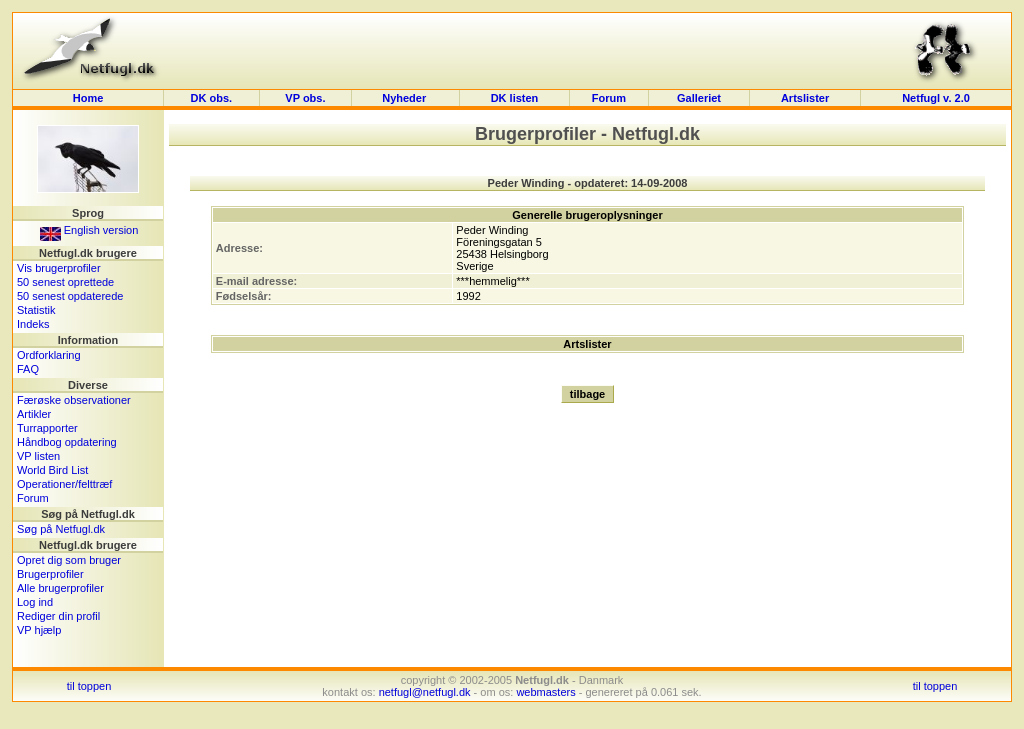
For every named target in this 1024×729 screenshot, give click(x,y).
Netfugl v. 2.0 (936, 98)
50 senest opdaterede (70, 296)
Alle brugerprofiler (60, 588)
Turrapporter (47, 428)
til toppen (89, 686)
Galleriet (699, 98)
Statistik (36, 310)
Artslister (805, 98)
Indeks (33, 324)
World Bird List (52, 470)
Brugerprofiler (50, 574)
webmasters (545, 692)
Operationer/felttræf (64, 484)
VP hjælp (39, 630)
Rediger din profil (58, 616)
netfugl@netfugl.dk (425, 692)
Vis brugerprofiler (59, 268)
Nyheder (405, 98)
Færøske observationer (74, 400)
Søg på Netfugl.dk (61, 529)
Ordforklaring (49, 355)
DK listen (515, 98)
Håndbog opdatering (67, 442)
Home (88, 98)
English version (89, 230)
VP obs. (305, 98)
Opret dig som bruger (69, 560)
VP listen (38, 456)
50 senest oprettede (65, 282)
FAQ (28, 369)
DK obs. (212, 98)
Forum (609, 98)
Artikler (34, 414)
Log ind (35, 602)
